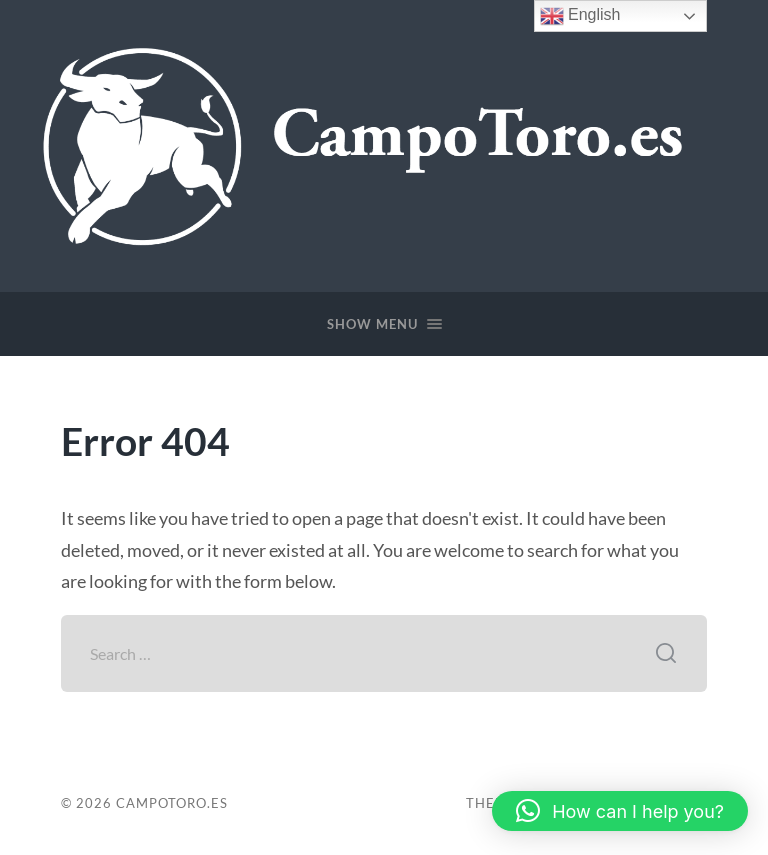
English (580, 16)
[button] (620, 811)
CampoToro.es (172, 803)
